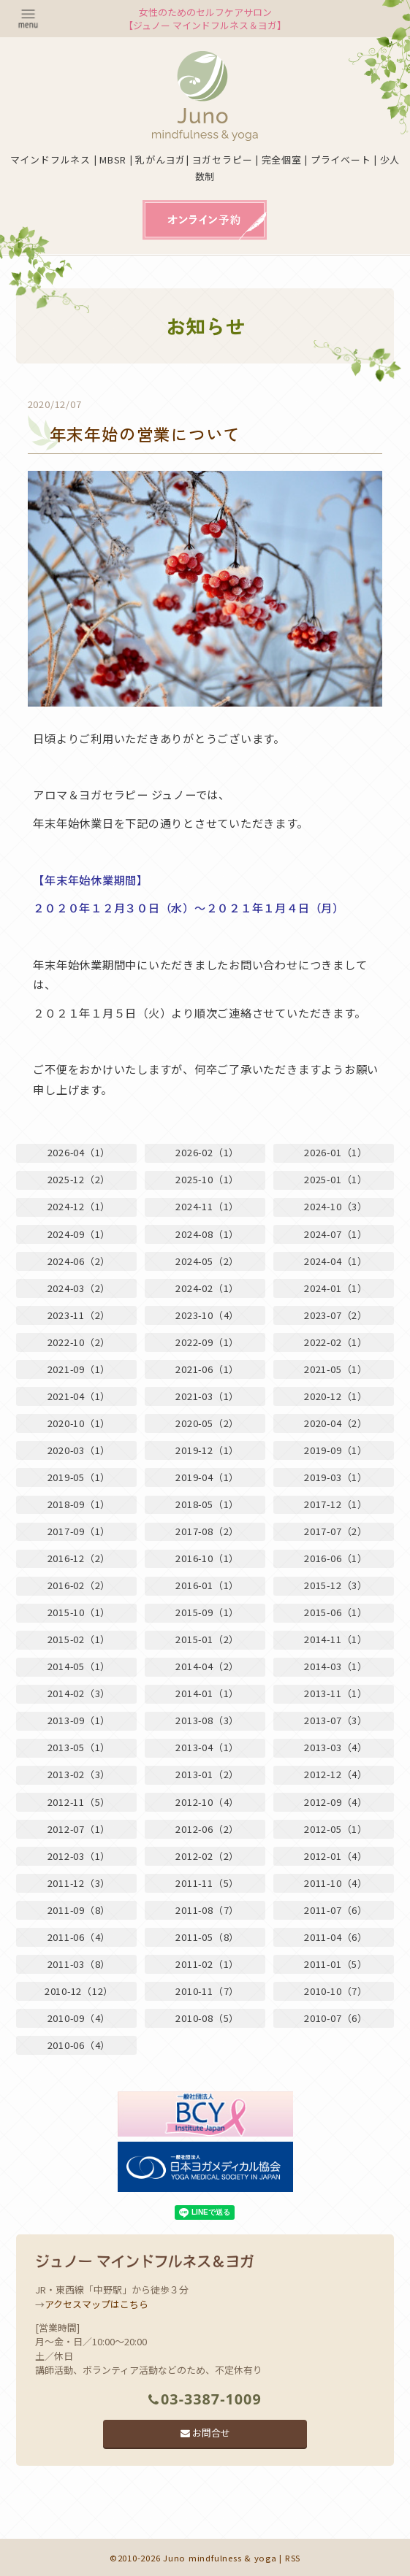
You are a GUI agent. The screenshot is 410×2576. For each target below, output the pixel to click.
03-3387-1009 (204, 2399)
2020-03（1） (79, 1450)
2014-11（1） (336, 1639)
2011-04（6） (336, 1937)
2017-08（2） (207, 1531)
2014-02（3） (79, 1693)
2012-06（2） (207, 1829)
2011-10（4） (336, 1883)
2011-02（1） (207, 1964)
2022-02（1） (336, 1342)
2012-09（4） (336, 1802)
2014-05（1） (79, 1666)
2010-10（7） (336, 1991)
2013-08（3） (207, 1720)
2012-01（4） (336, 1856)
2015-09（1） (207, 1612)
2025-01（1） (336, 1179)
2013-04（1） (207, 1747)
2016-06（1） (336, 1558)
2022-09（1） (207, 1342)
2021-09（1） (79, 1369)
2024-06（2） (79, 1261)
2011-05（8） (207, 1937)
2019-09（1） (336, 1450)
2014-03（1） (336, 1666)
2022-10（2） (79, 1342)
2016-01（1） (207, 1585)
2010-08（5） (207, 2018)
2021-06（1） (207, 1369)
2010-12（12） (79, 1991)
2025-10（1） (207, 1179)
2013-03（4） (336, 1747)
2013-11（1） (336, 1693)
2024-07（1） (336, 1234)
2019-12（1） (207, 1450)
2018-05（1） (207, 1504)
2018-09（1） (79, 1504)
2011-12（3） (79, 1883)
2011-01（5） (336, 1964)
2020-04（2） (336, 1423)
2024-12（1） (79, 1206)
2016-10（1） (207, 1558)
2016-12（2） (79, 1558)
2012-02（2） (207, 1856)
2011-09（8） (79, 1910)
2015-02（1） (79, 1639)
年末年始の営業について (145, 434)
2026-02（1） (207, 1152)
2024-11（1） (207, 1206)
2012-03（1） (79, 1856)
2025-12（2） (79, 1179)
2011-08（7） (207, 1910)
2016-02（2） (79, 1585)
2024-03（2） (79, 1288)
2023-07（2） (336, 1315)
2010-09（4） (79, 2018)
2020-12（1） (336, 1396)
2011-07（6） (336, 1910)
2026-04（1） (79, 1152)
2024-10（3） (336, 1206)
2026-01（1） (336, 1152)
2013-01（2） (207, 1774)
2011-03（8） (79, 1964)
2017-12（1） (336, 1504)
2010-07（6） (336, 2018)
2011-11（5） (207, 1883)
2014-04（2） (207, 1666)
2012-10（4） (207, 1802)
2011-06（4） (79, 1937)
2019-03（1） (336, 1477)
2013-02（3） (79, 1774)
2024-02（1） (207, 1288)
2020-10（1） (79, 1423)
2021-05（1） (336, 1369)
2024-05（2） (207, 1261)
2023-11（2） (79, 1315)
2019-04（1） (207, 1477)
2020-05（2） (207, 1423)
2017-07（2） (336, 1531)
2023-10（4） (207, 1315)
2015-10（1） (79, 1612)
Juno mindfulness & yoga (219, 2558)
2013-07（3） (336, 1720)
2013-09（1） (79, 1720)
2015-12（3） (336, 1585)
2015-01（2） (207, 1639)
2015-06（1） (336, 1612)
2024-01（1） (336, 1288)
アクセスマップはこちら (96, 2304)
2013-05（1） (79, 1747)
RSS (292, 2558)
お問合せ (205, 2432)
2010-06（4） (79, 2045)
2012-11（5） (79, 1802)
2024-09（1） (79, 1234)
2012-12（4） (336, 1774)
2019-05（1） (79, 1477)
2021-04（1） (79, 1396)
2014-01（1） (207, 1693)
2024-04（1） (336, 1261)
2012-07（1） (79, 1829)
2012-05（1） (336, 1829)
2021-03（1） (207, 1396)
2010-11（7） (207, 1991)
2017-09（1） (79, 1531)
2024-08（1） (207, 1234)
